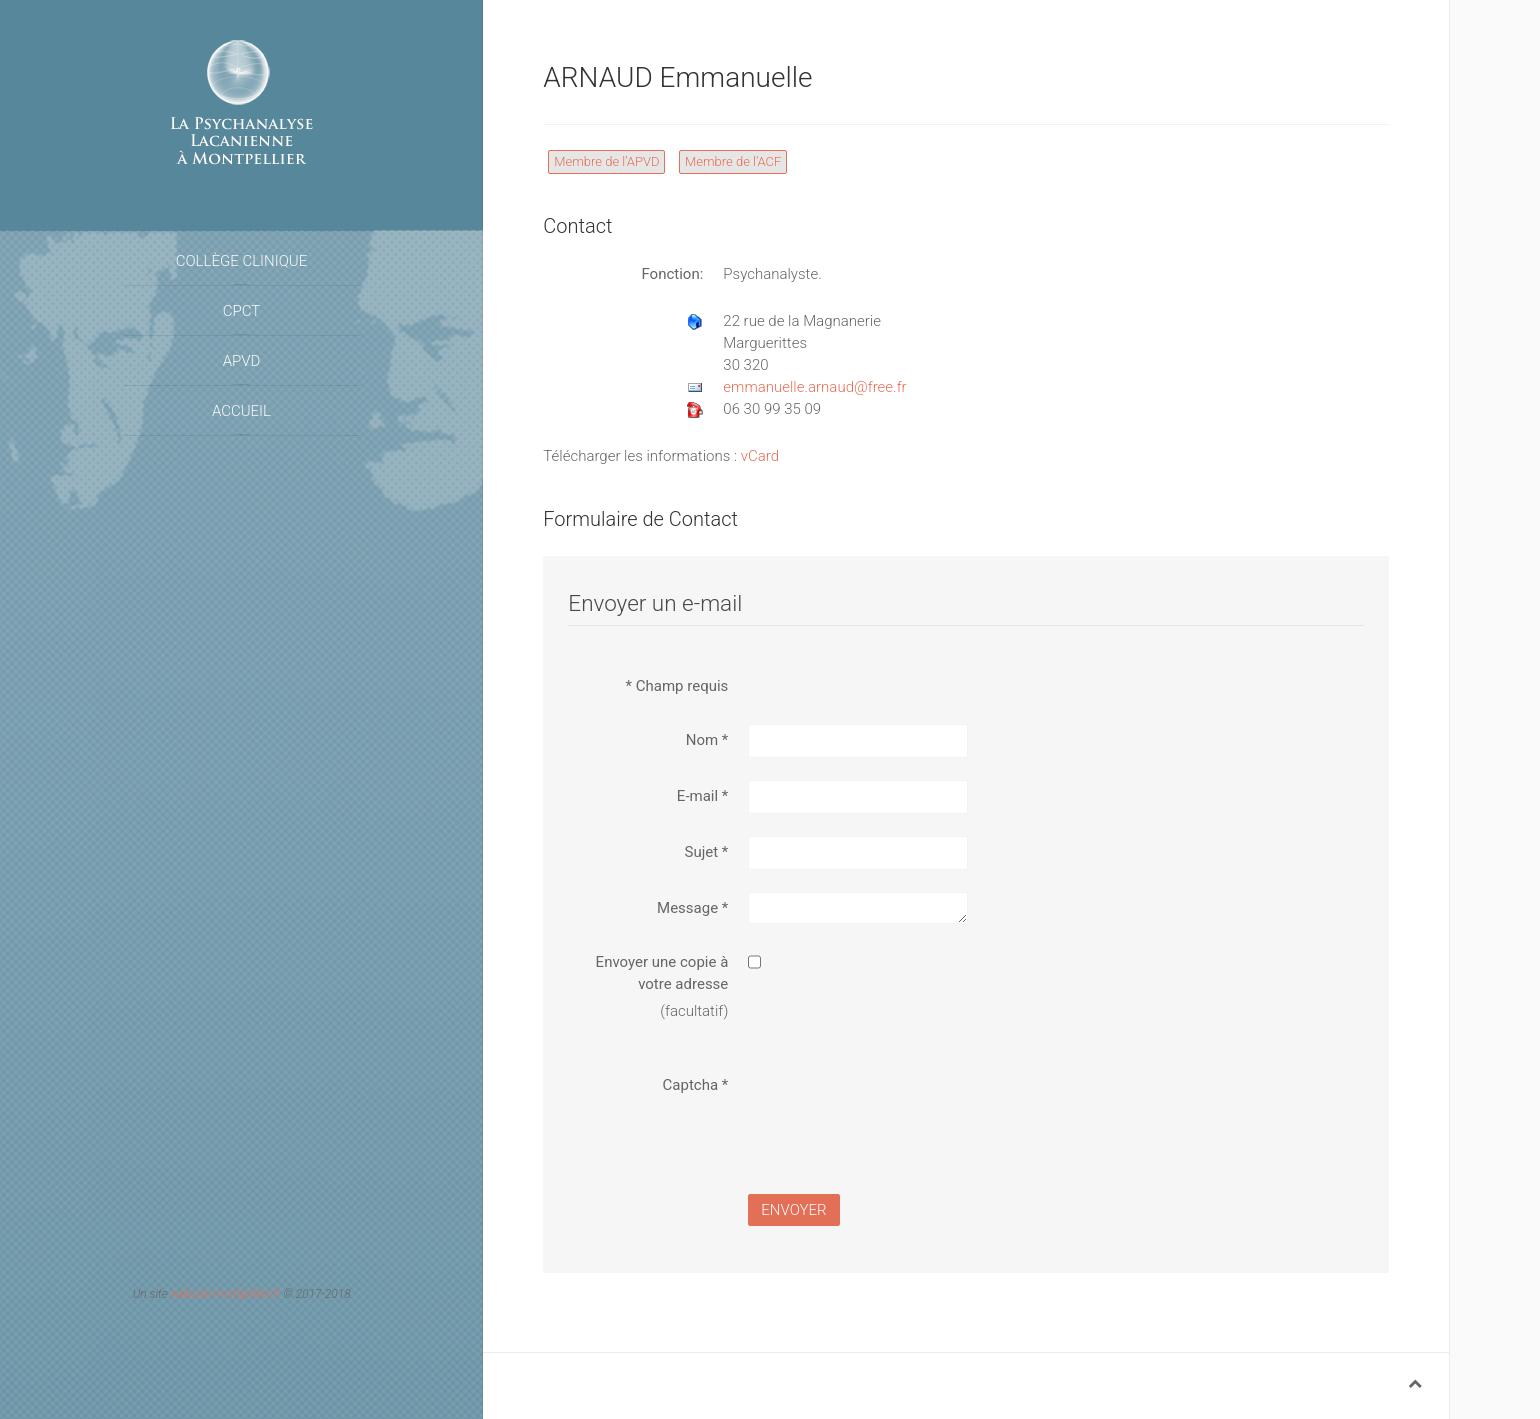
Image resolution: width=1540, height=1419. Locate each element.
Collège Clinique (242, 261)
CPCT (241, 311)
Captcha (696, 1085)
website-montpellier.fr (226, 1294)
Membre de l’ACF (733, 161)
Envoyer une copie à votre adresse (662, 973)
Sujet (707, 852)
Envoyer (793, 1210)
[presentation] (900, 1108)
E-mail (702, 796)
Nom (707, 740)
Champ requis (677, 686)
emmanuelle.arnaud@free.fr (814, 387)
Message (692, 908)
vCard (760, 456)
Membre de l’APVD (606, 161)
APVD (242, 361)
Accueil (241, 411)
